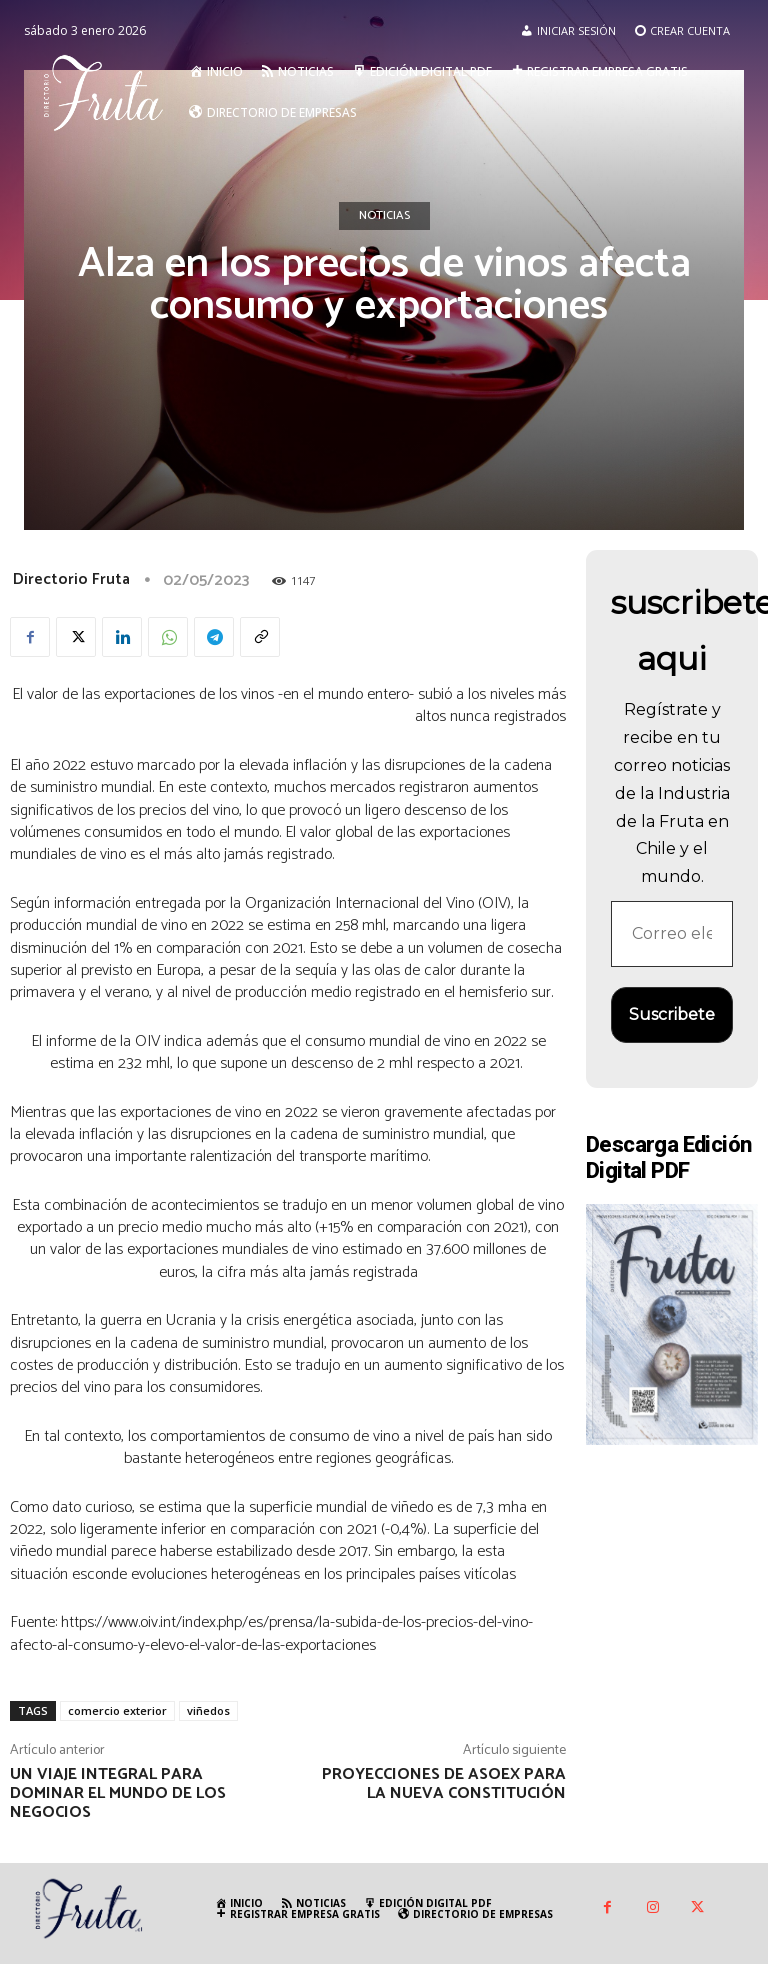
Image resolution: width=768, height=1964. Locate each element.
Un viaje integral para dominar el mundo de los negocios (118, 1793)
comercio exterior (117, 1710)
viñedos (208, 1710)
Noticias (384, 216)
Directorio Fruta (71, 579)
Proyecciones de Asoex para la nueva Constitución (444, 1784)
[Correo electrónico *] (672, 934)
